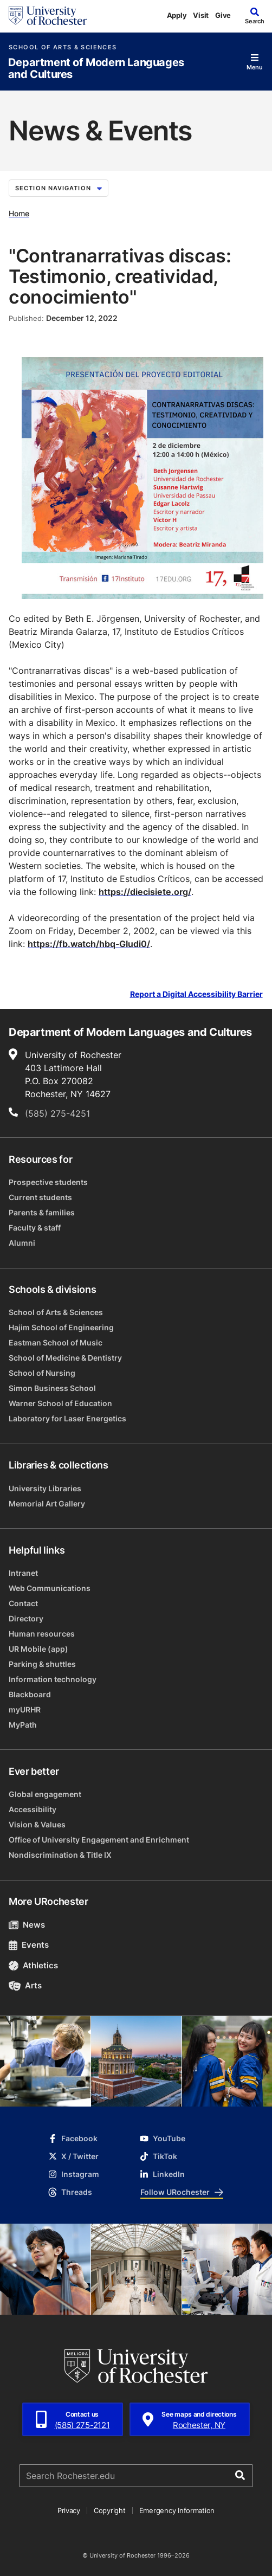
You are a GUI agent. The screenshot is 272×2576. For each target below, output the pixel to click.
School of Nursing (42, 1373)
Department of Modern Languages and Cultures (96, 68)
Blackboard (30, 1694)
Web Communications (49, 1588)
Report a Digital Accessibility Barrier (196, 994)
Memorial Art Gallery (47, 1503)
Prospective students (48, 1182)
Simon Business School (52, 1388)
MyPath (23, 1725)
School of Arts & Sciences (62, 47)
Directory (26, 1618)
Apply (177, 15)
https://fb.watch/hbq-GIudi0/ (89, 944)
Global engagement (45, 1794)
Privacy (68, 2510)
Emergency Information (177, 2510)
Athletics (33, 1965)
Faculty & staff (35, 1227)
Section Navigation (58, 188)
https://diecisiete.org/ (145, 892)
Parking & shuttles (42, 1664)
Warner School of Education (60, 1403)
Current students (40, 1197)
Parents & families (42, 1212)
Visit (201, 15)
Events (29, 1944)
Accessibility (32, 1809)
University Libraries (45, 1488)
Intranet (23, 1573)
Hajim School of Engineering (61, 1327)
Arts (25, 1985)
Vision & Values (37, 1824)
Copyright (110, 2510)
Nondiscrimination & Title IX (60, 1855)
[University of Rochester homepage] (48, 16)
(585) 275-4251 (57, 1113)
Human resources (42, 1633)
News (27, 1924)
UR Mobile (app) (38, 1649)
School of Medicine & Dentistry (65, 1358)
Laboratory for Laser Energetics (67, 1418)
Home (19, 213)
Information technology (52, 1679)
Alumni (22, 1243)
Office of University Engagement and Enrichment (99, 1839)
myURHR (25, 1709)
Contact (23, 1603)
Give (223, 15)
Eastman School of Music (55, 1342)
